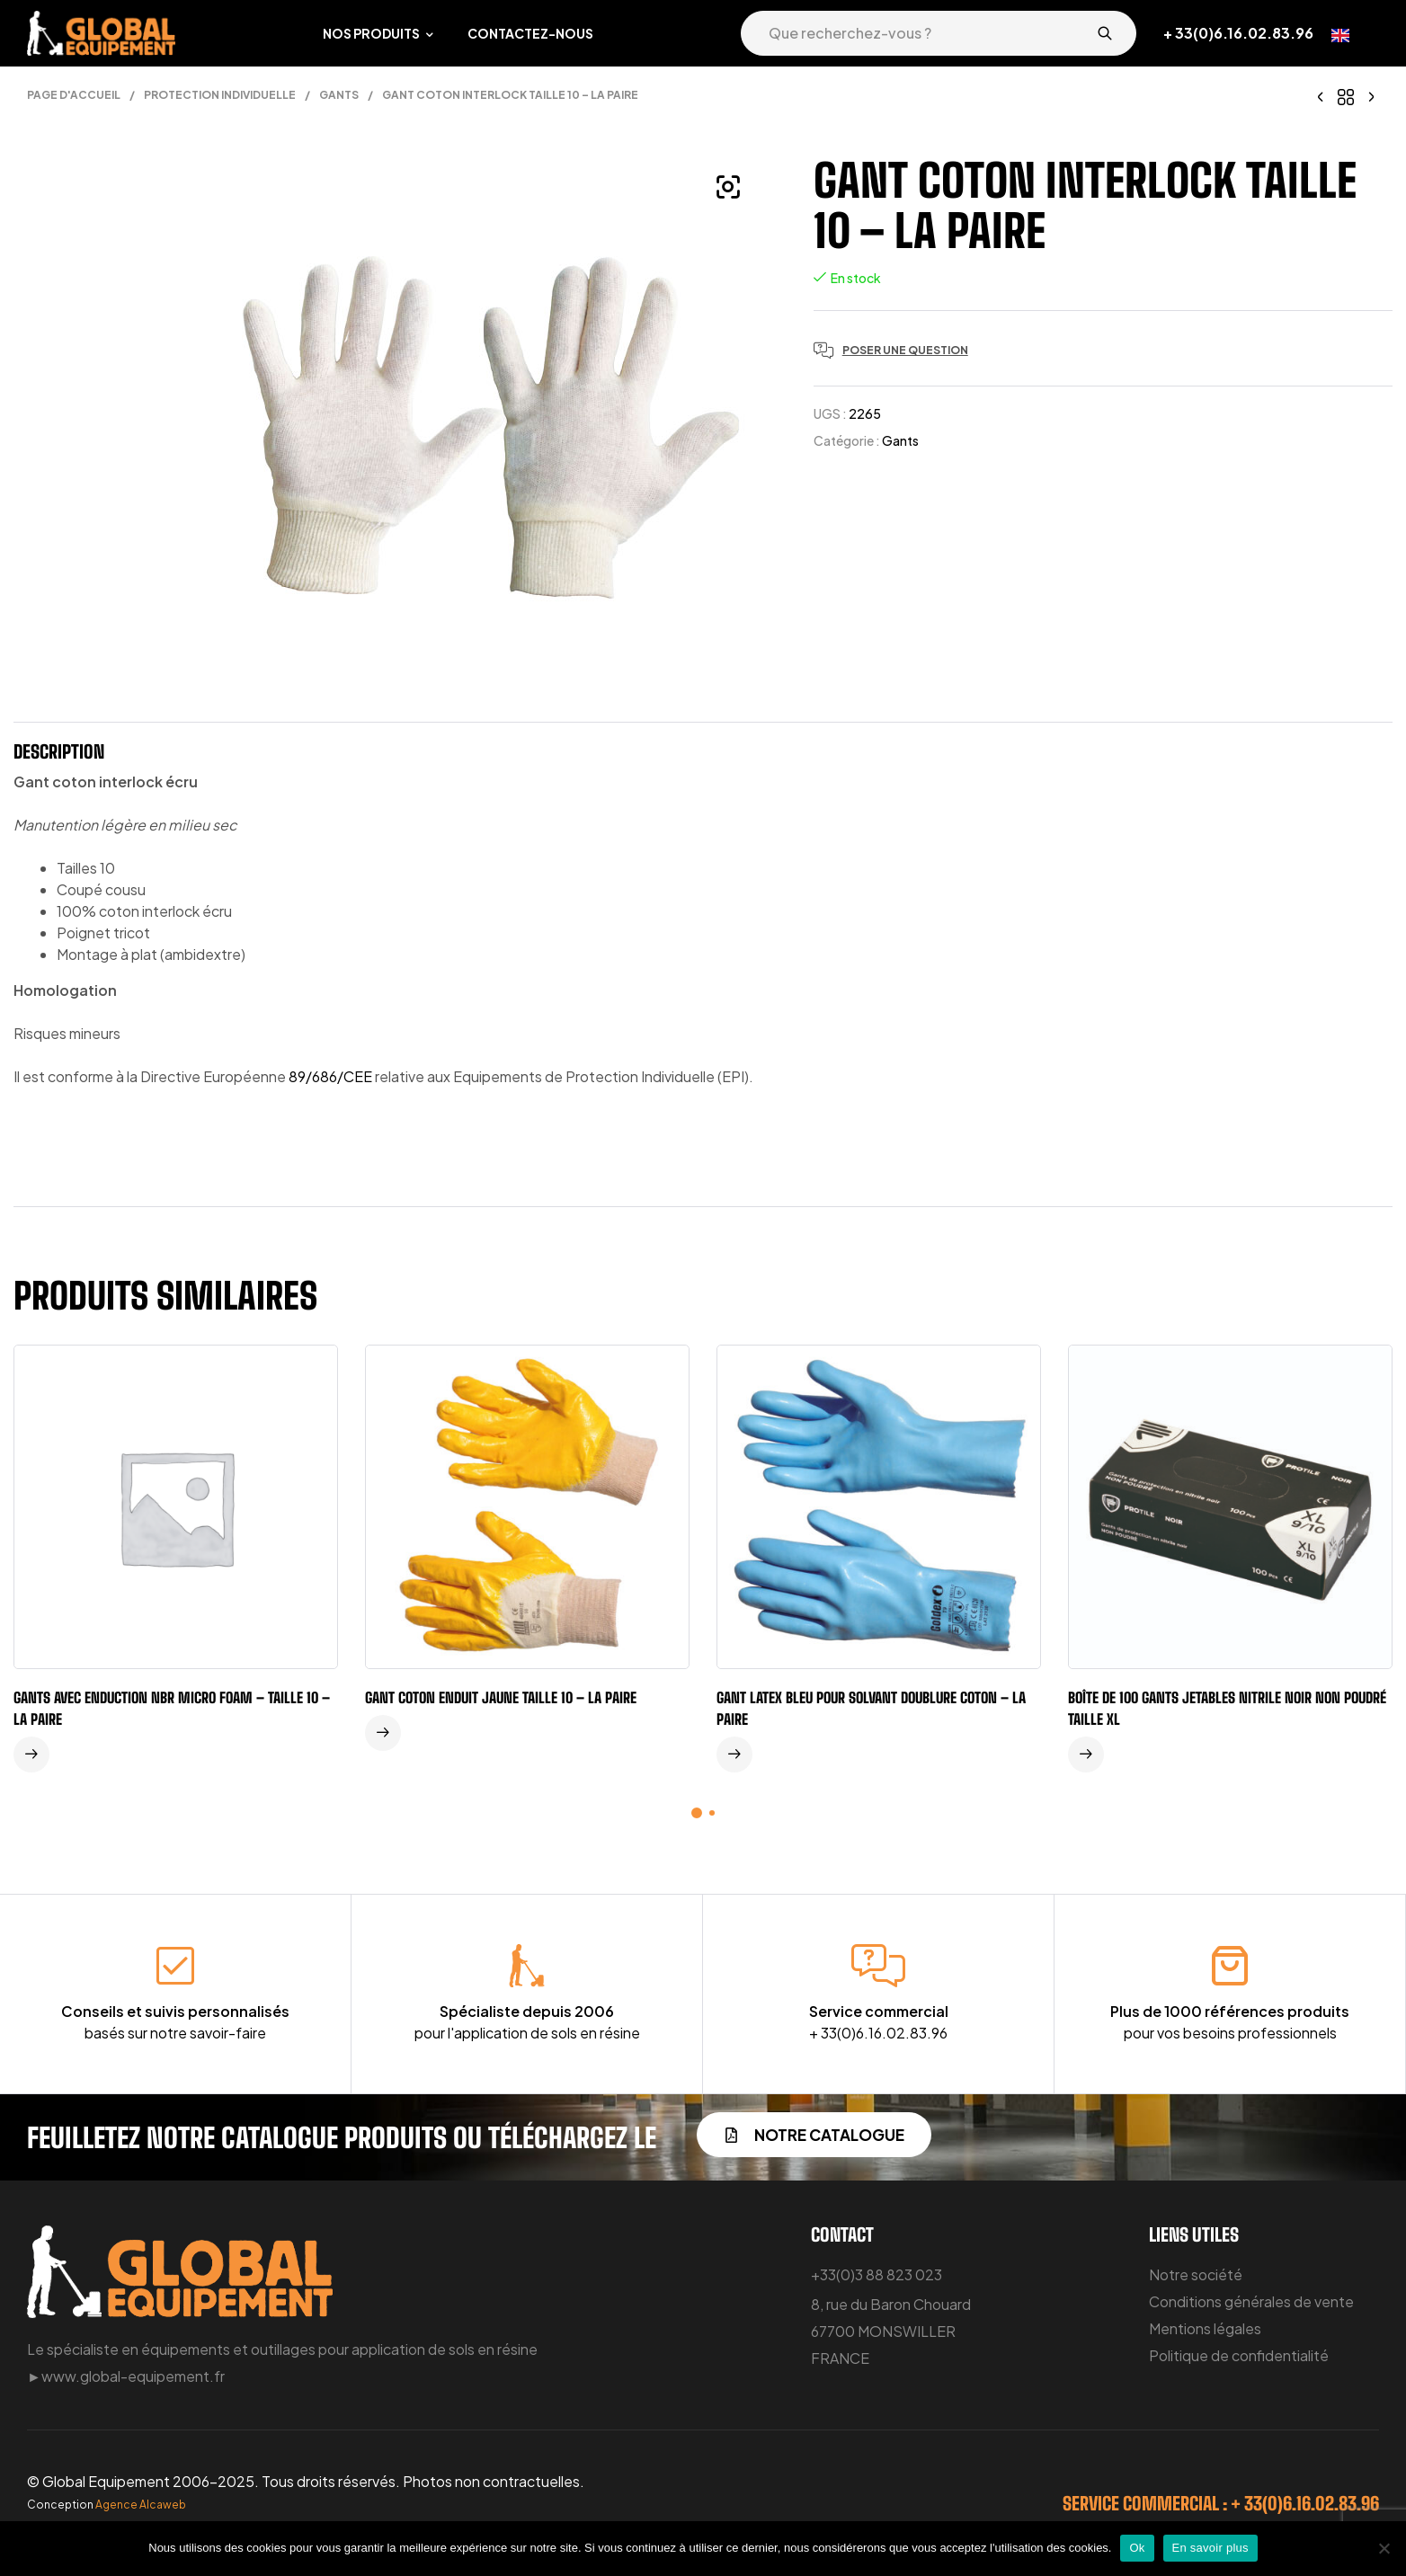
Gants (339, 95)
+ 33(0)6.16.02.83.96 (1238, 32)
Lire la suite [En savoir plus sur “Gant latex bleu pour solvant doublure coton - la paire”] (734, 1754)
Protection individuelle (220, 95)
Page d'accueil (73, 95)
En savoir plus (1210, 2547)
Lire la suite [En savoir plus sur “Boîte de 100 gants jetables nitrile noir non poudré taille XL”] (1086, 1754)
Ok (1136, 2547)
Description (58, 751)
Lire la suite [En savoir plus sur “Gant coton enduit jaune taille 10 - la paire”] (383, 1733)
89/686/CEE (330, 1076)
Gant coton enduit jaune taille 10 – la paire (500, 1697)
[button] (728, 186)
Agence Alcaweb (140, 2504)
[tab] (58, 756)
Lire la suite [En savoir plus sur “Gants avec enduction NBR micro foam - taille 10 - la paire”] (31, 1754)
